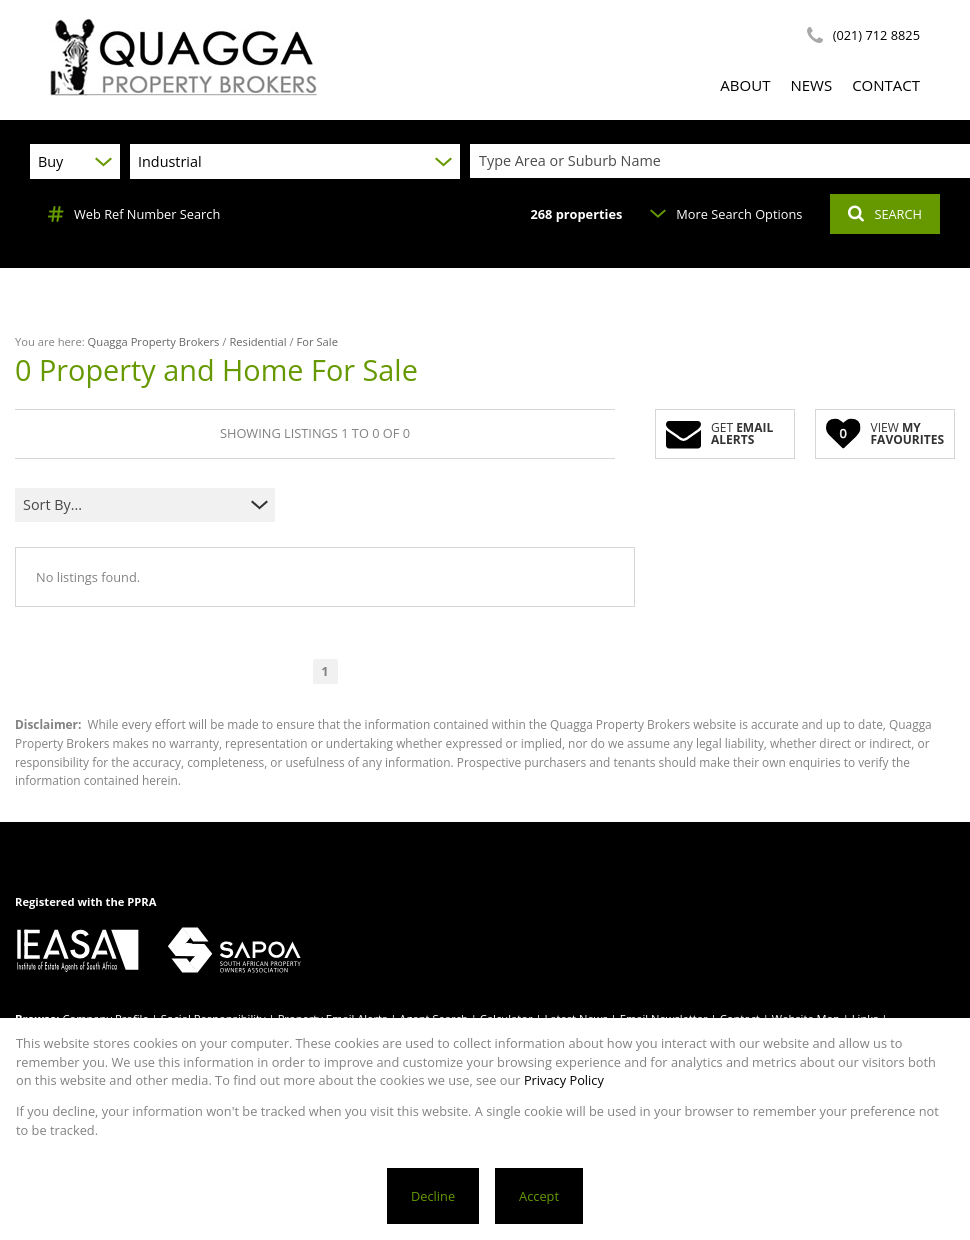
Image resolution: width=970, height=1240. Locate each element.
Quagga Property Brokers (154, 341)
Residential (257, 341)
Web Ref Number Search (134, 214)
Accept (539, 1196)
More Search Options (726, 214)
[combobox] (723, 161)
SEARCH (885, 214)
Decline (433, 1196)
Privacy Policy (564, 1080)
